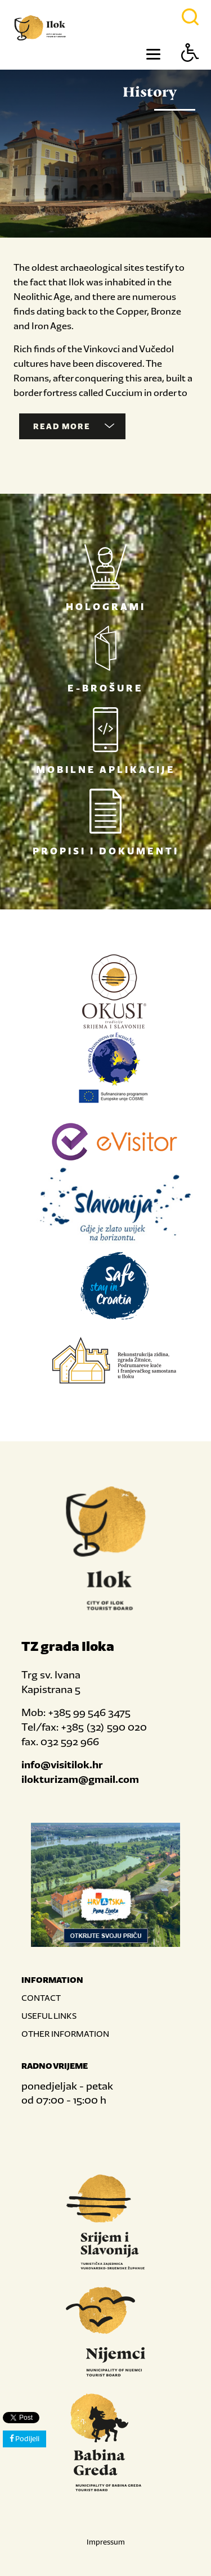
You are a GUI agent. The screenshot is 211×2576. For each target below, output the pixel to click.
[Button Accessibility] (190, 72)
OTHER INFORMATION (65, 2033)
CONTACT (41, 1997)
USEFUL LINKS (49, 2015)
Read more (73, 426)
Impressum (106, 2542)
